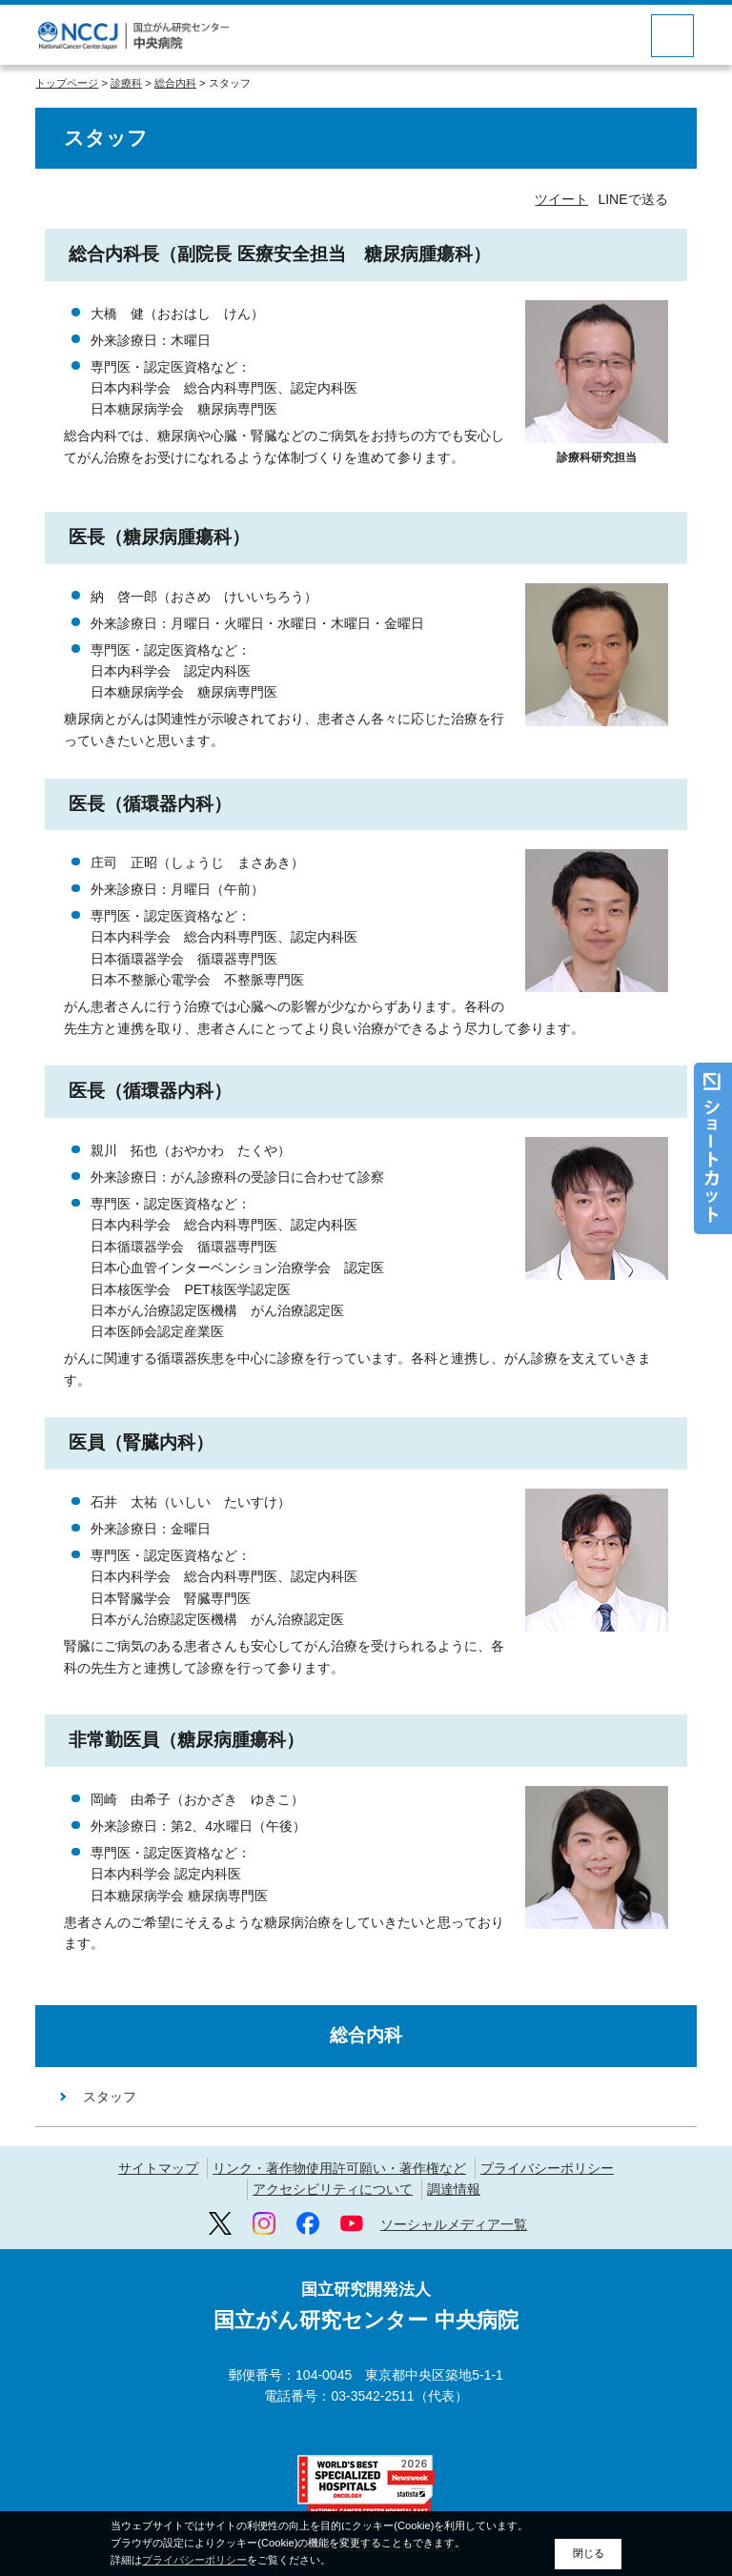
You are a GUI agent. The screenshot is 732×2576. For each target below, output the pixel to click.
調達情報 (453, 2189)
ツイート (561, 199)
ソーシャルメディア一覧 (453, 2224)
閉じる (588, 2553)
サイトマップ (158, 2168)
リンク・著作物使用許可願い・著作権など (339, 2168)
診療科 (126, 83)
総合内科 (175, 83)
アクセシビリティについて (333, 2189)
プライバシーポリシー (547, 2168)
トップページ (66, 83)
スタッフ (109, 2096)
